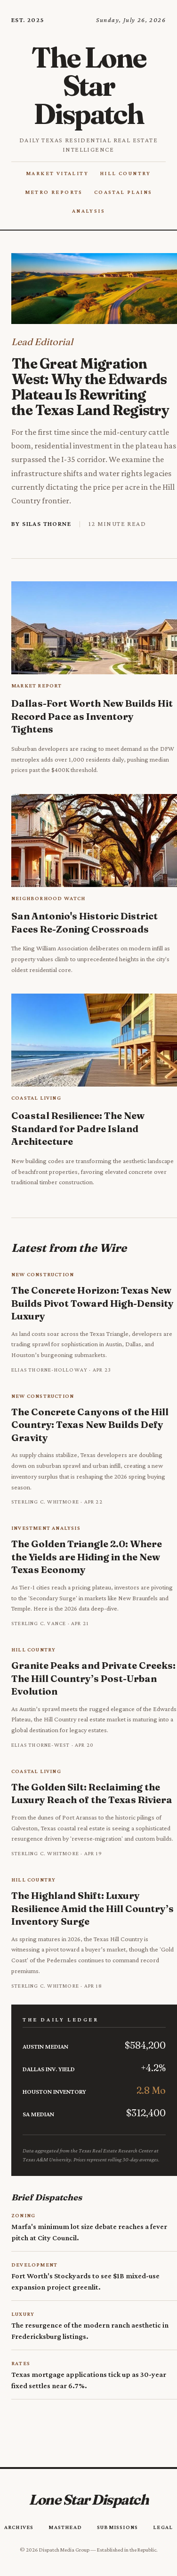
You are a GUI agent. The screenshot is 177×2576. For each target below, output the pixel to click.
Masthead (65, 2527)
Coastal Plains (123, 192)
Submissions (117, 2527)
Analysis (88, 211)
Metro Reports (54, 192)
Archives (19, 2527)
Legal (163, 2527)
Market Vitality (57, 173)
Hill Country (125, 173)
